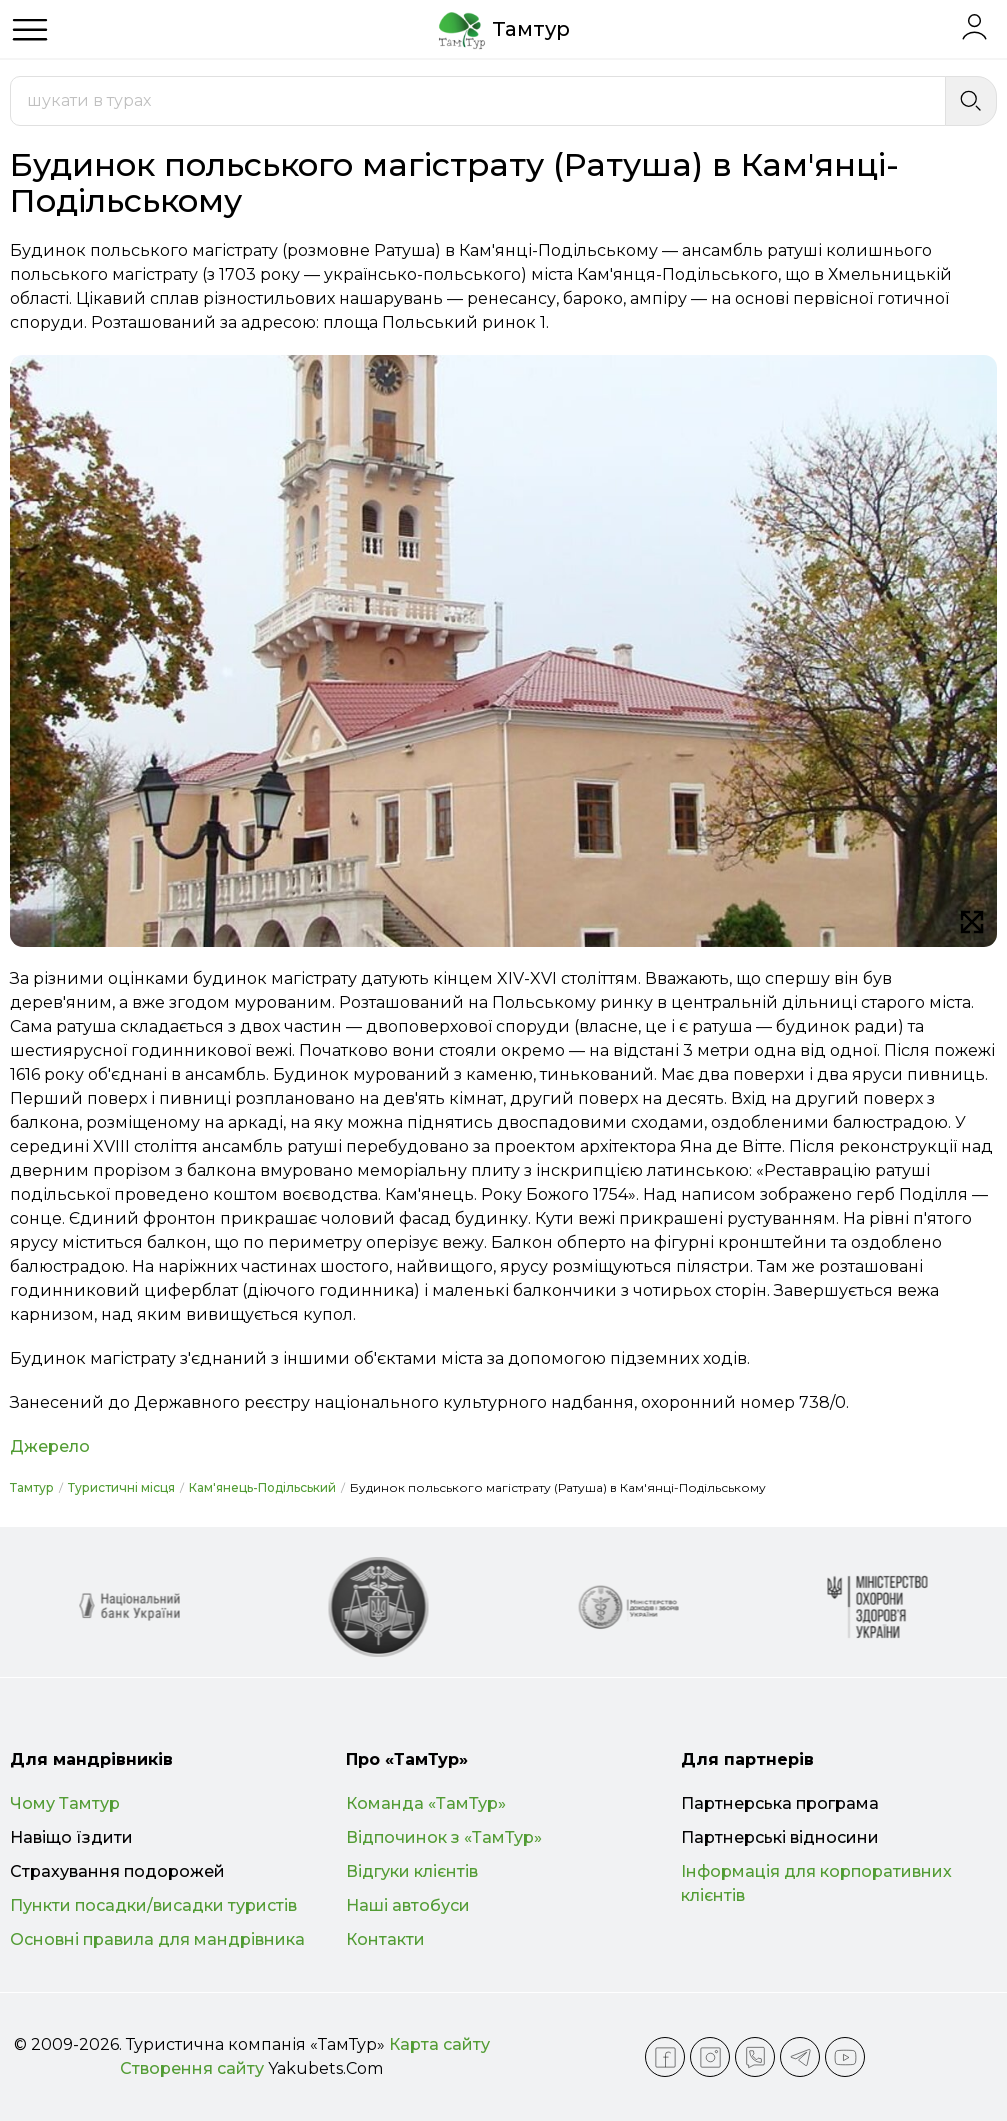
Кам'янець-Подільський (262, 1487)
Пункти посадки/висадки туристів (153, 1905)
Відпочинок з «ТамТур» (444, 1837)
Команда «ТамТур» (426, 1803)
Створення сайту (192, 2068)
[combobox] (478, 101)
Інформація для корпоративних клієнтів (816, 1883)
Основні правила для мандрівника (157, 1939)
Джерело (50, 1446)
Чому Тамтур (65, 1803)
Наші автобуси (408, 1905)
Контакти (385, 1939)
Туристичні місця (121, 1487)
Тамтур (32, 1487)
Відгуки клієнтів (412, 1871)
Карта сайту (439, 2044)
